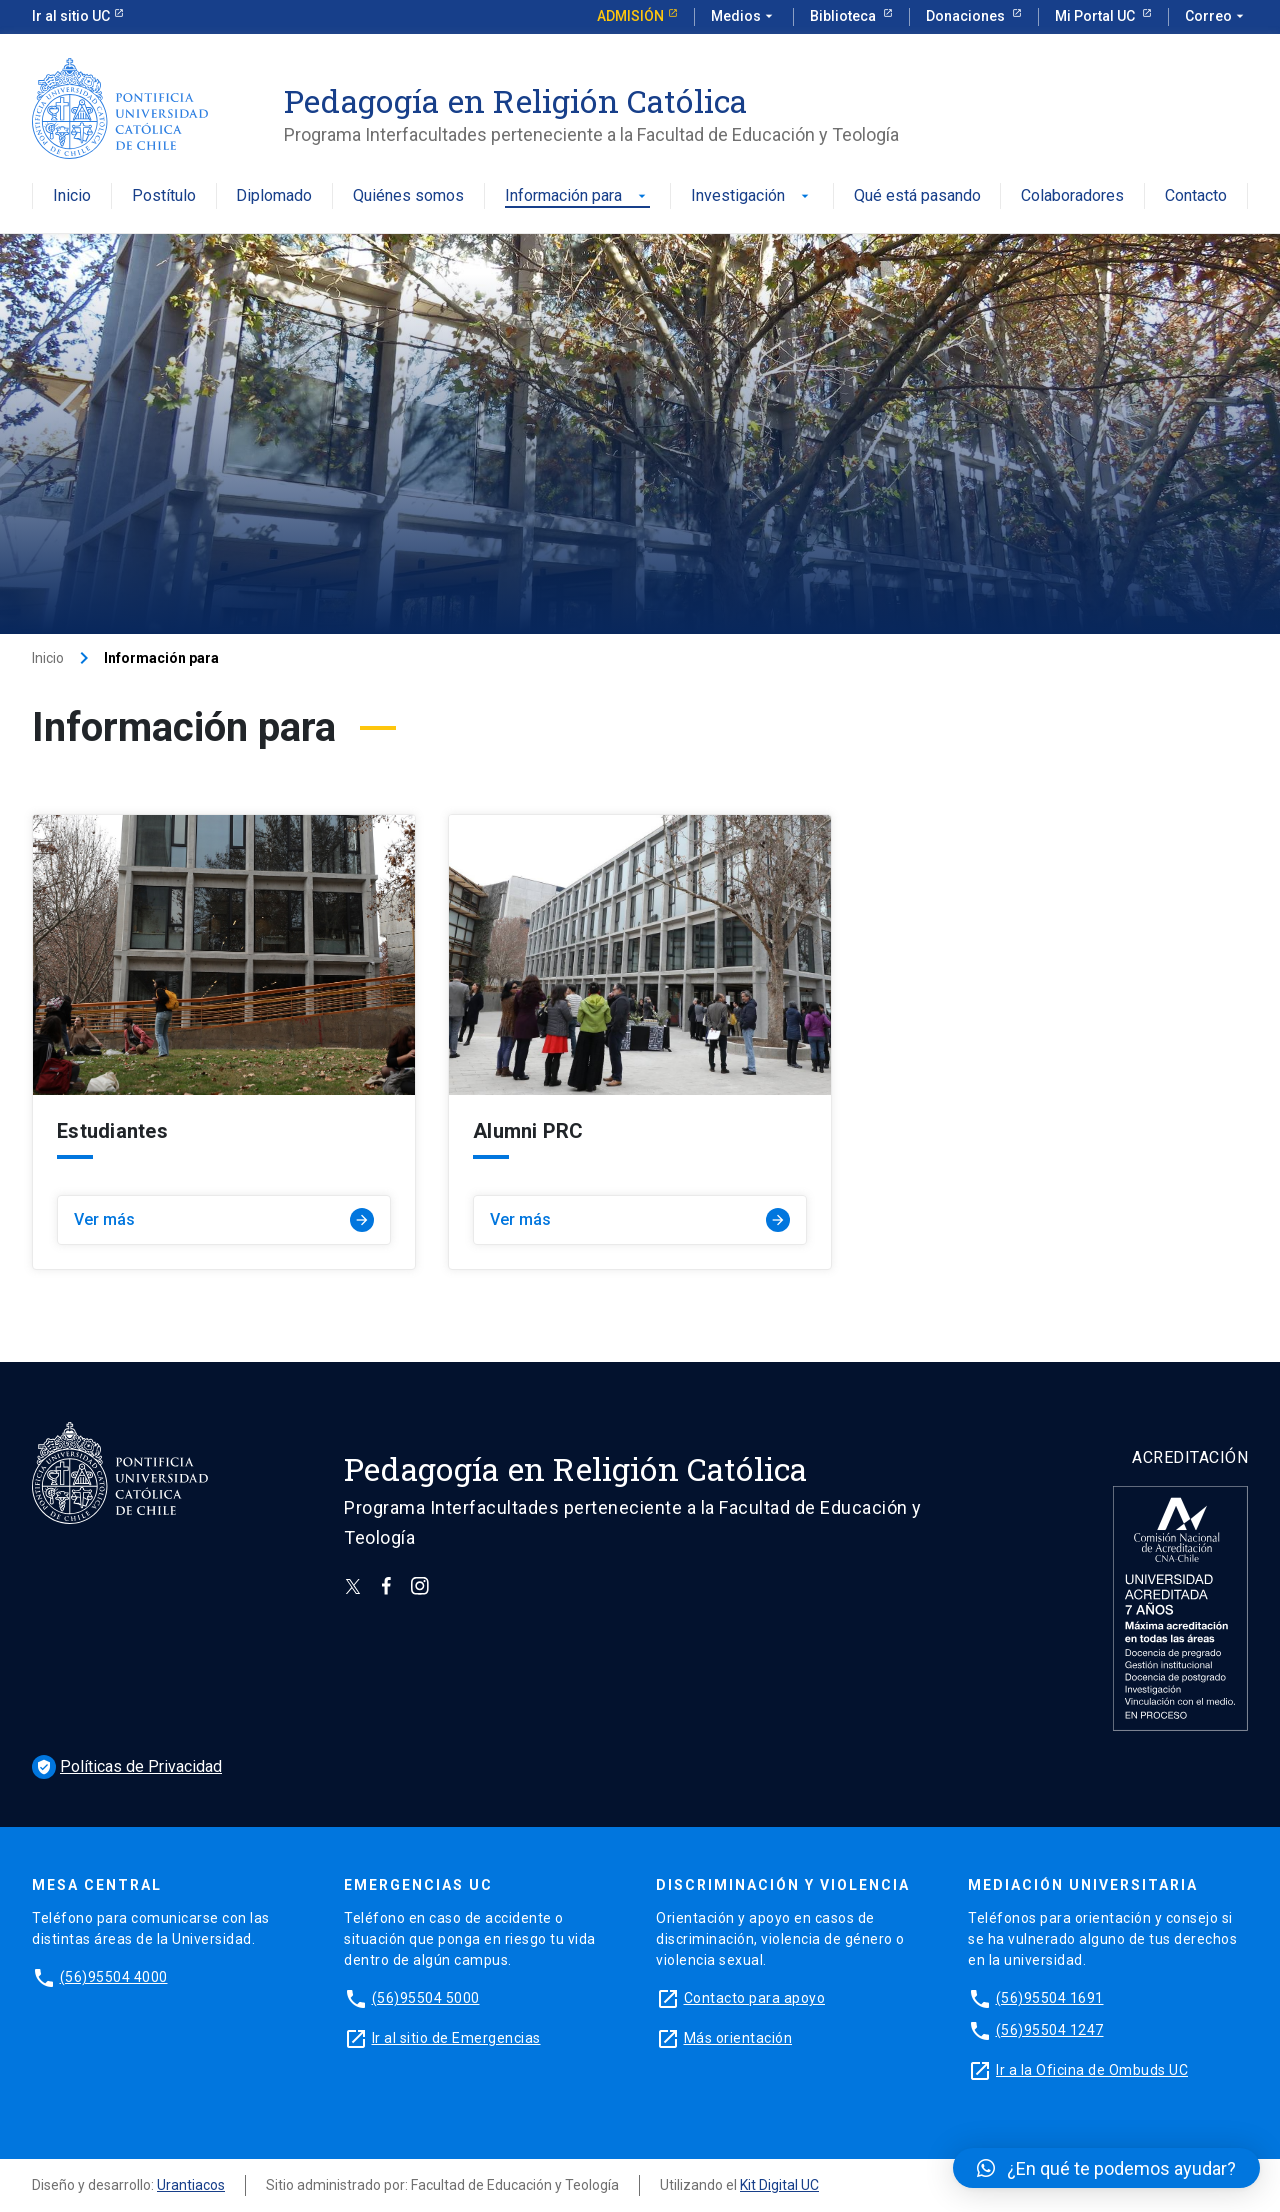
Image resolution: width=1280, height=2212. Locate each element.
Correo (1216, 17)
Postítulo (164, 196)
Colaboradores (1072, 196)
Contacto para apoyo (755, 1998)
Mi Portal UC (1096, 16)
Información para (577, 196)
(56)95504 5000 (426, 1998)
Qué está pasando (917, 196)
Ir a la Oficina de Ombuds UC (1092, 2070)
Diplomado (274, 196)
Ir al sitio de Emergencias (456, 2038)
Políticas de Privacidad (127, 1766)
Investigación (752, 196)
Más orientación (738, 2038)
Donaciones (967, 16)
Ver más (224, 1220)
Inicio (72, 196)
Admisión (630, 16)
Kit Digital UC (779, 2185)
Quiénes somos (408, 196)
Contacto (1196, 196)
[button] (1106, 2168)
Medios (744, 17)
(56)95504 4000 (114, 1977)
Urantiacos (191, 2185)
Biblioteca (844, 16)
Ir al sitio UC (71, 16)
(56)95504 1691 (1050, 1998)
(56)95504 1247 (1050, 2030)
